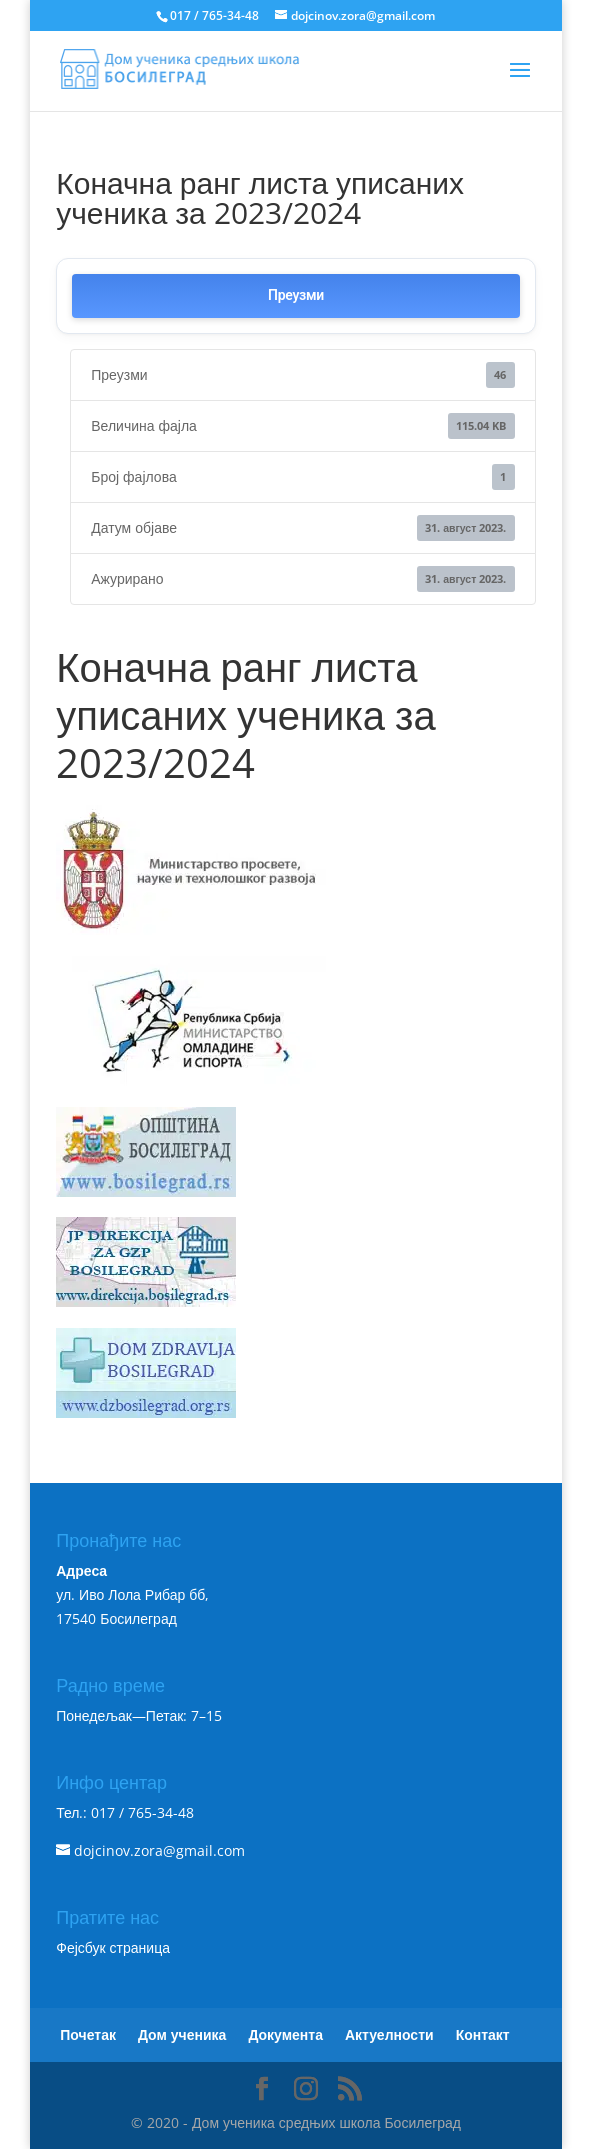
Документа (285, 2034)
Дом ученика (182, 2034)
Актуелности (389, 2034)
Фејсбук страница (113, 1947)
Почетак (88, 2034)
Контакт (483, 2034)
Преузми (296, 295)
